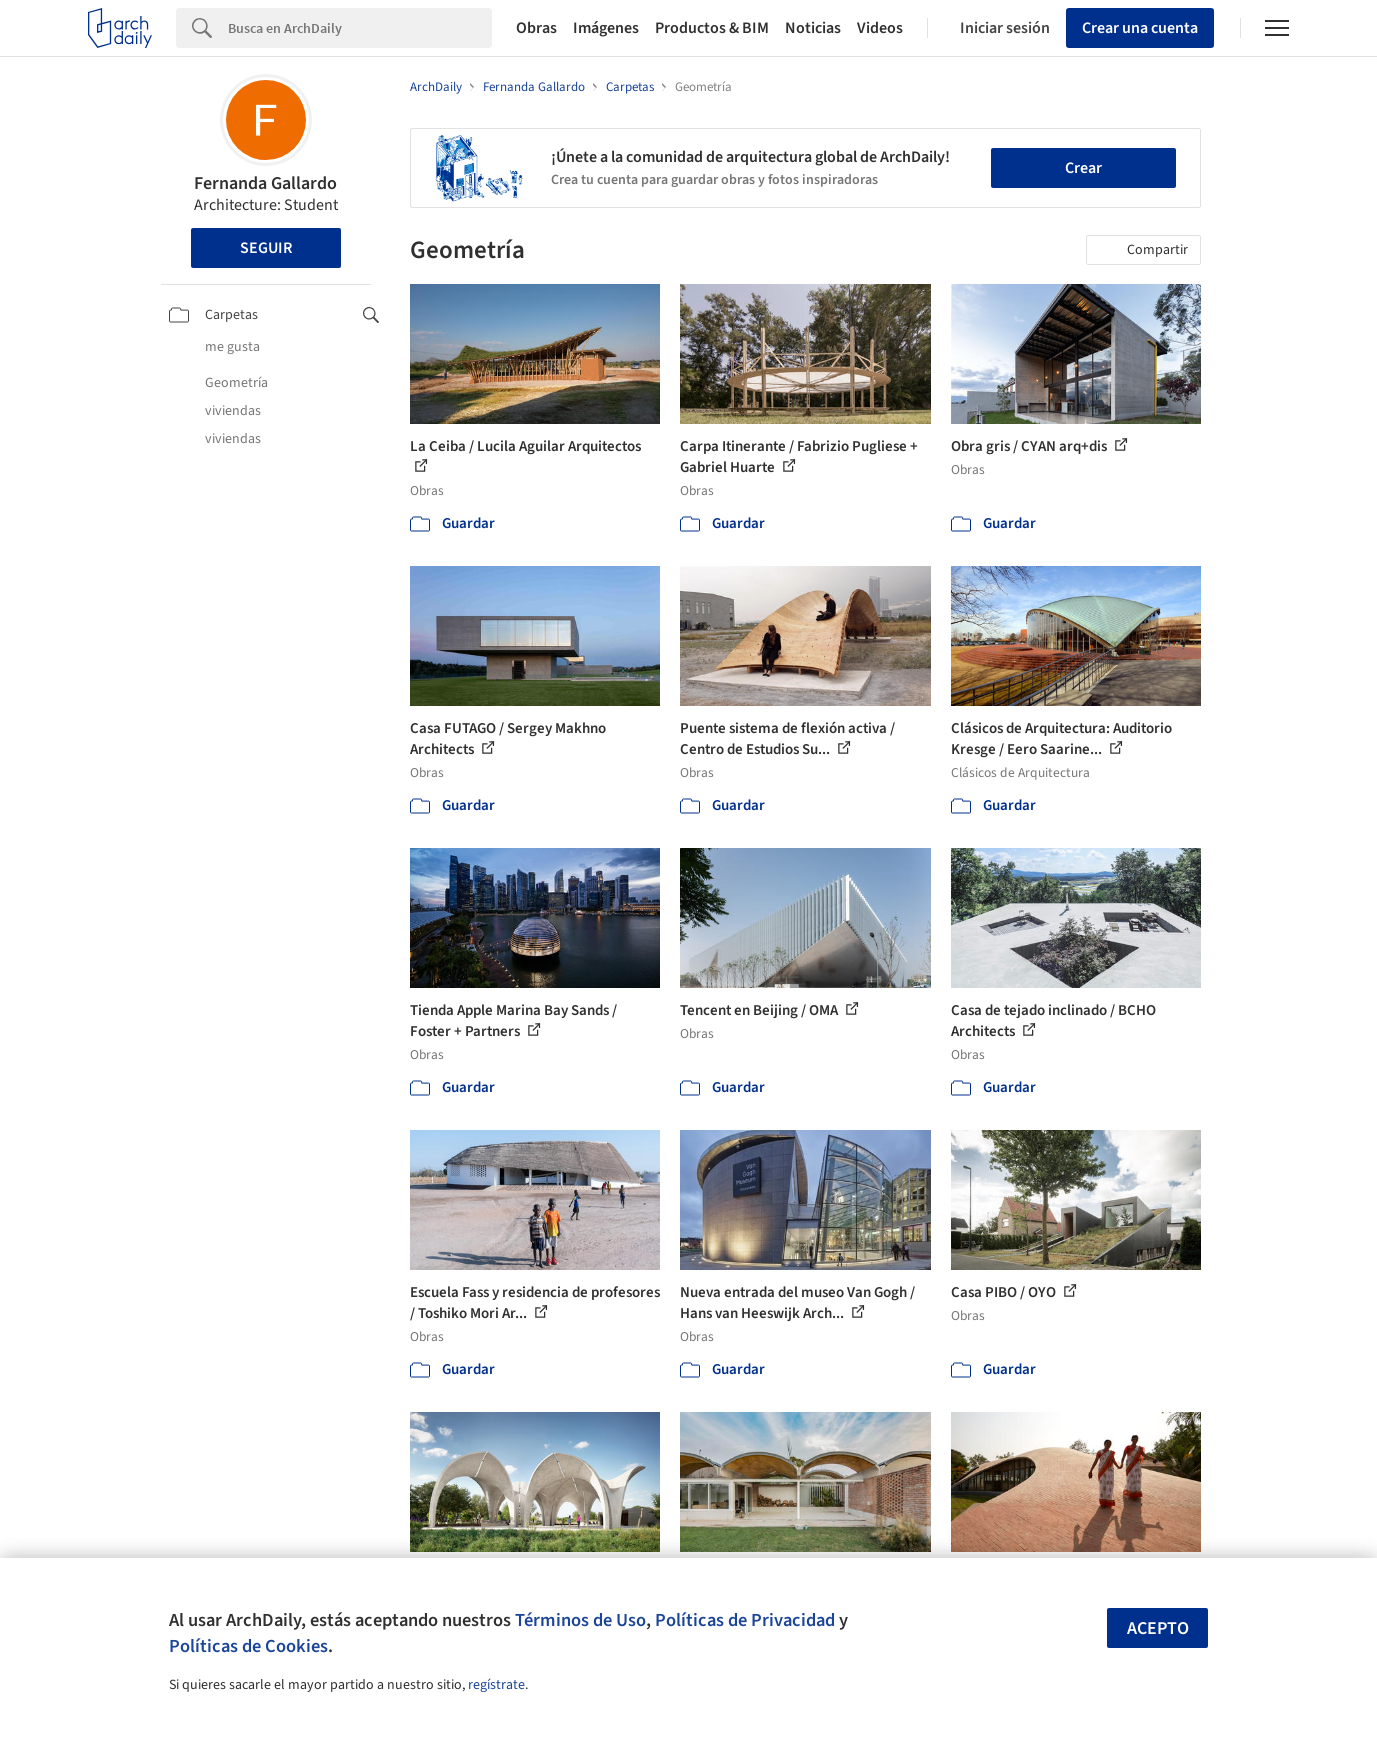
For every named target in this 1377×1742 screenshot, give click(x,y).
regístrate (496, 1685)
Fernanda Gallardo (265, 183)
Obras (536, 28)
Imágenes (606, 28)
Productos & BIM (712, 28)
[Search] (360, 28)
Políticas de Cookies (248, 1646)
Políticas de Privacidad (745, 1620)
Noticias (813, 28)
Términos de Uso (580, 1620)
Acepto (1158, 1628)
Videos (880, 28)
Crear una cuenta (1140, 28)
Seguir (266, 248)
